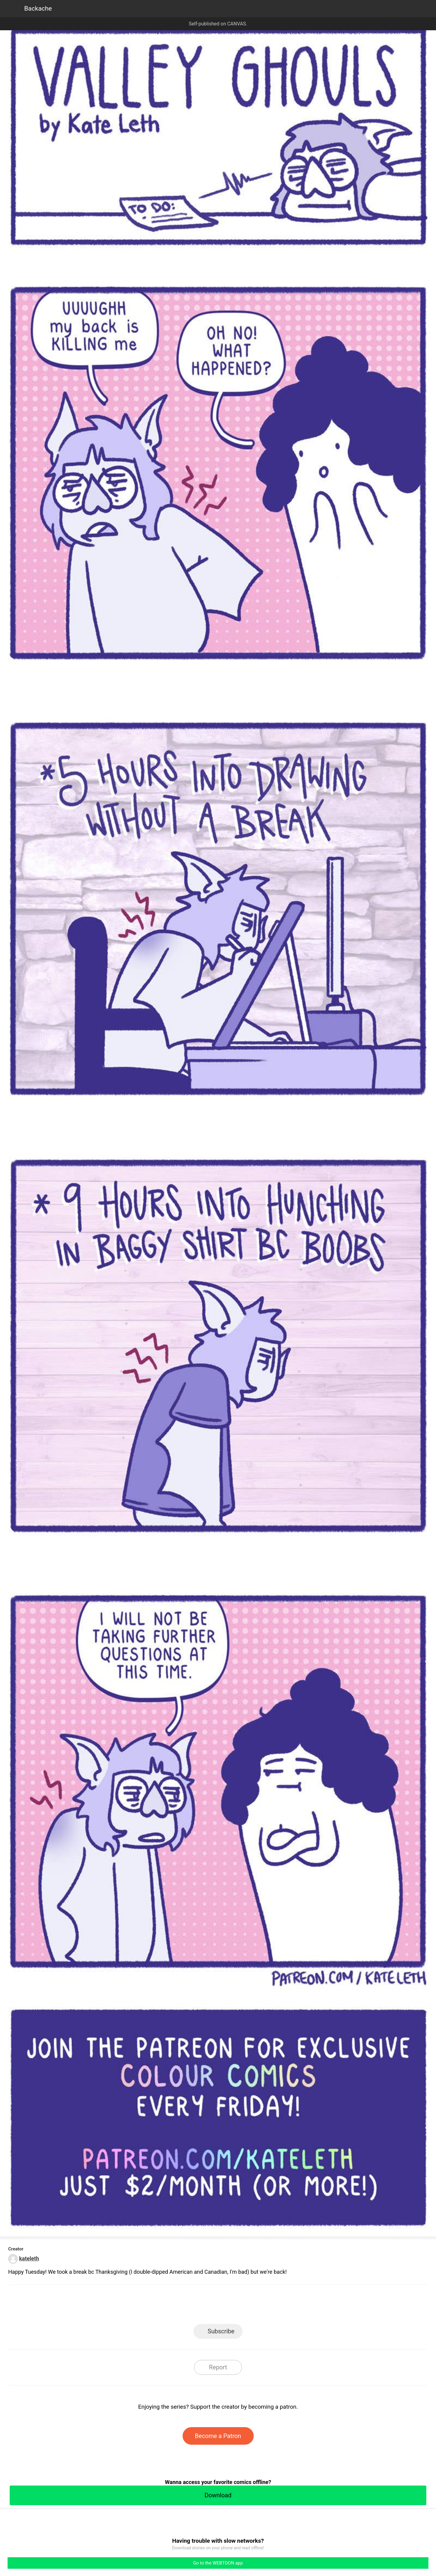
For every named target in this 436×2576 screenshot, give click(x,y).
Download (217, 2495)
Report (218, 2367)
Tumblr (245, 2306)
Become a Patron (218, 2436)
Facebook (191, 2306)
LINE (163, 2306)
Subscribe (221, 2331)
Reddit (272, 2306)
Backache (38, 8)
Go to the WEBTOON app (218, 2563)
